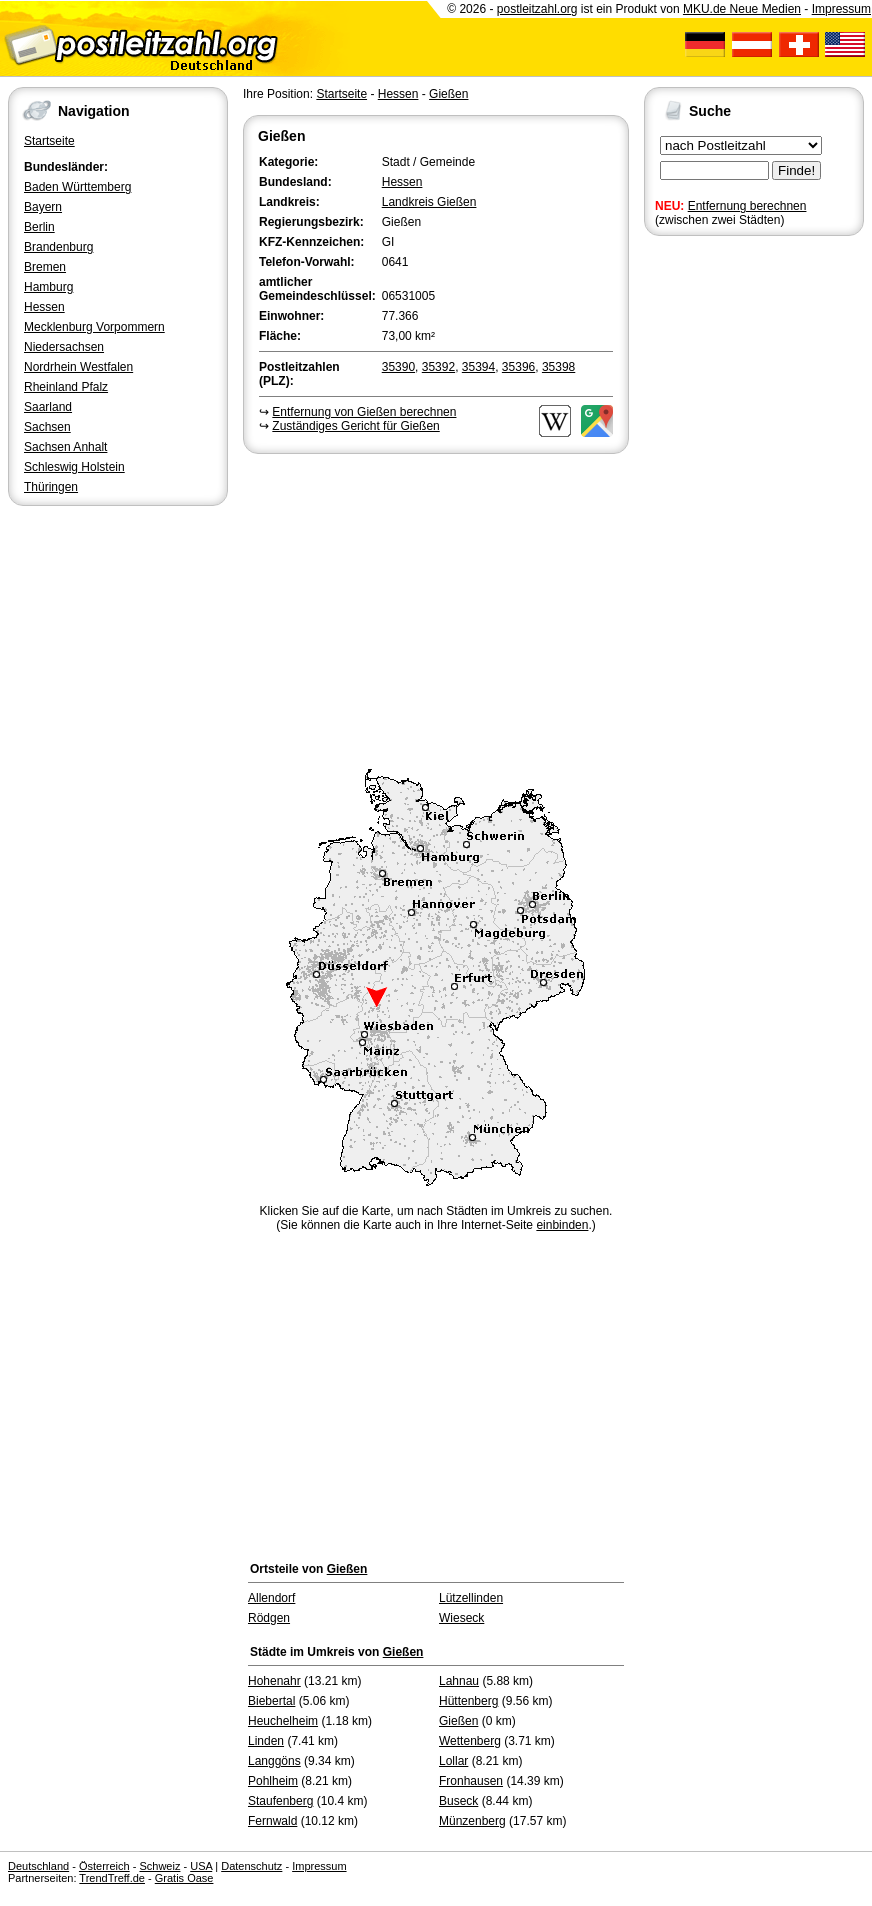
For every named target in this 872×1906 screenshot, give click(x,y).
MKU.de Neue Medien (742, 9)
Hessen (44, 307)
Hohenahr (274, 1681)
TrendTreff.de (112, 1878)
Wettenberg (470, 1741)
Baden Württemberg (77, 187)
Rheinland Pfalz (66, 387)
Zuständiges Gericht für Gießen (355, 426)
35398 (558, 367)
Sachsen (47, 427)
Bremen (45, 267)
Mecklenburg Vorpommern (94, 327)
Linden (266, 1741)
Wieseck (461, 1618)
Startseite (49, 141)
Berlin (39, 227)
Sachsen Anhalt (65, 447)
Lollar (453, 1761)
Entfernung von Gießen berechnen (364, 412)
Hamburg (48, 287)
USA (201, 1866)
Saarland (48, 407)
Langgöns (274, 1761)
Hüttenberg (468, 1701)
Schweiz (159, 1866)
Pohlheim (273, 1781)
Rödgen (269, 1618)
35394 (478, 367)
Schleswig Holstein (74, 467)
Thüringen (51, 487)
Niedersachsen (64, 347)
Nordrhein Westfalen (78, 367)
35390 (398, 367)
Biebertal (271, 1701)
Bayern (43, 207)
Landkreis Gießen (429, 202)
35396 (518, 367)
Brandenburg (58, 247)
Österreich (104, 1866)
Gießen (448, 94)
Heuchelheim (283, 1721)
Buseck (458, 1801)
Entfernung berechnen (747, 206)
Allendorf (271, 1598)
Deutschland (38, 1866)
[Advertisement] (436, 608)
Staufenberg (280, 1801)
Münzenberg (472, 1821)
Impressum (841, 9)
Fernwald (272, 1821)
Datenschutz (251, 1866)
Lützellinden (471, 1598)
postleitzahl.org (537, 9)
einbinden (562, 1225)
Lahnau (459, 1681)
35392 (438, 367)
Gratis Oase (184, 1878)
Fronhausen (471, 1781)
